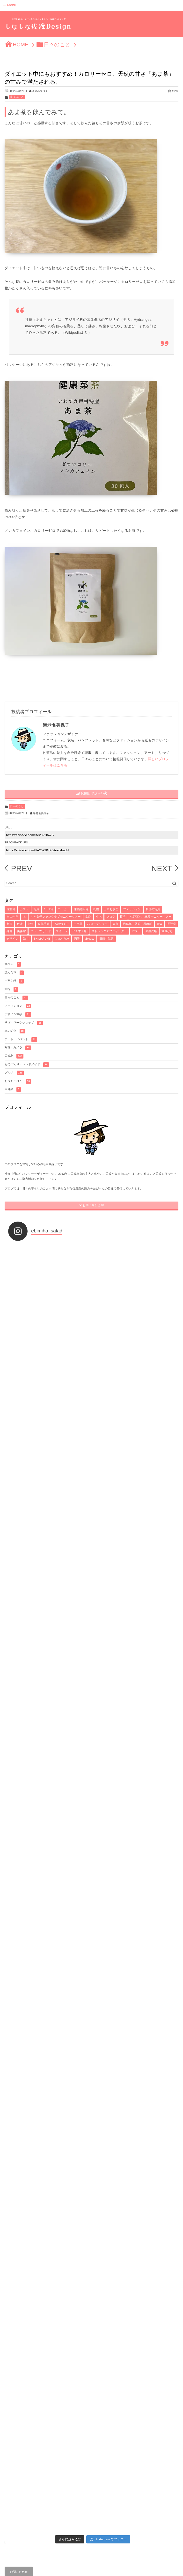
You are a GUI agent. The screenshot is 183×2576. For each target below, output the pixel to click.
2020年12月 (12, 1873)
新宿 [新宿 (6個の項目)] (9, 924)
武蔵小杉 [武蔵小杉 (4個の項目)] (167, 931)
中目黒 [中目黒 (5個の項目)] (78, 924)
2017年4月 (11, 2096)
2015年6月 (11, 2254)
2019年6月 (11, 1917)
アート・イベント (21, 1039)
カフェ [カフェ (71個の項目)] (24, 909)
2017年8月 (11, 2067)
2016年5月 (11, 2175)
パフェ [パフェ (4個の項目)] (136, 931)
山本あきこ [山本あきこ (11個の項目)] (111, 909)
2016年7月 (11, 2160)
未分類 (13, 1089)
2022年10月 (12, 1823)
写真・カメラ (18, 1047)
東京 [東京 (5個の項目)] (115, 924)
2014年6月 (11, 2275)
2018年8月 (11, 1981)
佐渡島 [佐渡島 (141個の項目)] (11, 909)
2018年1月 (11, 2031)
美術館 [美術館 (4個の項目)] (21, 931)
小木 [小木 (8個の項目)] (99, 916)
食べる (13, 964)
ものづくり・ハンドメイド (27, 1064)
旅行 (11, 989)
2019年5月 (11, 1924)
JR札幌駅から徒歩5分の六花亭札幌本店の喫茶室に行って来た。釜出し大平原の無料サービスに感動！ (98, 2323)
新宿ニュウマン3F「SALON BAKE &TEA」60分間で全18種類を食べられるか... (83, 2304)
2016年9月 (11, 2146)
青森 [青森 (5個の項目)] (159, 924)
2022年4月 (11, 1852)
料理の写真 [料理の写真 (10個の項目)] (153, 909)
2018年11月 (12, 1959)
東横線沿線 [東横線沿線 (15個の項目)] (81, 909)
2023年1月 (11, 1816)
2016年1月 (11, 2204)
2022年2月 (11, 1866)
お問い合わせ (19, 1766)
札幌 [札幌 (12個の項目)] (96, 909)
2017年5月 (11, 2089)
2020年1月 (11, 1888)
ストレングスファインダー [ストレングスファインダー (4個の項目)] (109, 931)
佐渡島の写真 (13, 2483)
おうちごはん (18, 1081)
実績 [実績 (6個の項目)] (30, 924)
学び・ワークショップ (24, 1023)
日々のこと (17, 97)
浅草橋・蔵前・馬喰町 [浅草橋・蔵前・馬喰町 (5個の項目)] (137, 924)
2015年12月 (12, 2211)
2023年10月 (12, 1795)
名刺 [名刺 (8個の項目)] (88, 916)
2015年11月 (12, 2218)
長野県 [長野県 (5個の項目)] (171, 924)
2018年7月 (11, 1988)
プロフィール (13, 2474)
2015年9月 (11, 2232)
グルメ (14, 1073)
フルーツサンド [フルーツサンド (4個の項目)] (40, 931)
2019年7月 (11, 1909)
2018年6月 (11, 1995)
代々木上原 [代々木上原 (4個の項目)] (79, 931)
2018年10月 (12, 1967)
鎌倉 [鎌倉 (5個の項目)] (9, 931)
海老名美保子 (40, 91)
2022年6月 (11, 1838)
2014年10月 (12, 2268)
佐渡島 (14, 1056)
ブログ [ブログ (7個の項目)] (110, 916)
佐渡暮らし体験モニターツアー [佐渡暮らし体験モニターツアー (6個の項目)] (150, 916)
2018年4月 (11, 2010)
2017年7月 (11, 2074)
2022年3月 (11, 1859)
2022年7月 (11, 1830)
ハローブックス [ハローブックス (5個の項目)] (97, 924)
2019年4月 (11, 1931)
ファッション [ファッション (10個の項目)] (132, 909)
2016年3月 (11, 2189)
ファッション (18, 1006)
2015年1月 (11, 2261)
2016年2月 (11, 2196)
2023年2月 (11, 1809)
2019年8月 (11, 1902)
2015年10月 (12, 2225)
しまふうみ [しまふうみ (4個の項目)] (61, 938)
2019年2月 (11, 1945)
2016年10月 (12, 2139)
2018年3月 (11, 2017)
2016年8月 (11, 2153)
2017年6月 (11, 2082)
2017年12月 (12, 2039)
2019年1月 (11, 1952)
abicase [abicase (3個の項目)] (90, 938)
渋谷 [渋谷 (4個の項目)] (26, 938)
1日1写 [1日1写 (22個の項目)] (48, 909)
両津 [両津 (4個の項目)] (77, 938)
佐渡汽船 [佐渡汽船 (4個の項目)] (151, 931)
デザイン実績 (18, 1014)
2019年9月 (11, 1895)
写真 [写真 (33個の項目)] (36, 909)
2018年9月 (11, 1974)
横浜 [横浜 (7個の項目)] (123, 916)
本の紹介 (15, 1031)
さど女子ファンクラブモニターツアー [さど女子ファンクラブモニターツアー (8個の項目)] (55, 916)
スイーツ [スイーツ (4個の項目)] (62, 931)
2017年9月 (11, 2060)
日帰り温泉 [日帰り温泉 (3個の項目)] (106, 938)
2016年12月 (12, 2125)
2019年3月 (11, 1938)
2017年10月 (12, 2053)
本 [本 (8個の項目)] (24, 916)
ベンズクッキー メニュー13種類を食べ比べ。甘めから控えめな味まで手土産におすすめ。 (91, 2380)
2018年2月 (11, 2024)
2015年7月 (11, 2246)
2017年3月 (11, 2103)
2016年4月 (11, 2182)
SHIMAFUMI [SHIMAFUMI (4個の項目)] (42, 938)
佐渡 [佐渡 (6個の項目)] (20, 924)
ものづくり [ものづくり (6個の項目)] (61, 924)
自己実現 (14, 981)
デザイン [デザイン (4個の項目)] (12, 938)
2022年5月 (11, 1845)
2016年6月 (11, 2168)
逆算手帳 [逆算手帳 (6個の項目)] (44, 924)
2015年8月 (11, 2239)
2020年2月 (11, 1881)
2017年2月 (11, 2110)
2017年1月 (11, 2117)
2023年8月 (11, 1802)
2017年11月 (12, 2046)
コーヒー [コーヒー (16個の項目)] (64, 909)
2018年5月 (11, 2003)
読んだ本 (14, 972)
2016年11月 (12, 2132)
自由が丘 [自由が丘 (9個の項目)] (12, 916)
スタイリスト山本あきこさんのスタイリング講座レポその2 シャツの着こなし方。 (87, 2361)
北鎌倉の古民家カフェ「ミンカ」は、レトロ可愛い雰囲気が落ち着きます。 (82, 2342)
